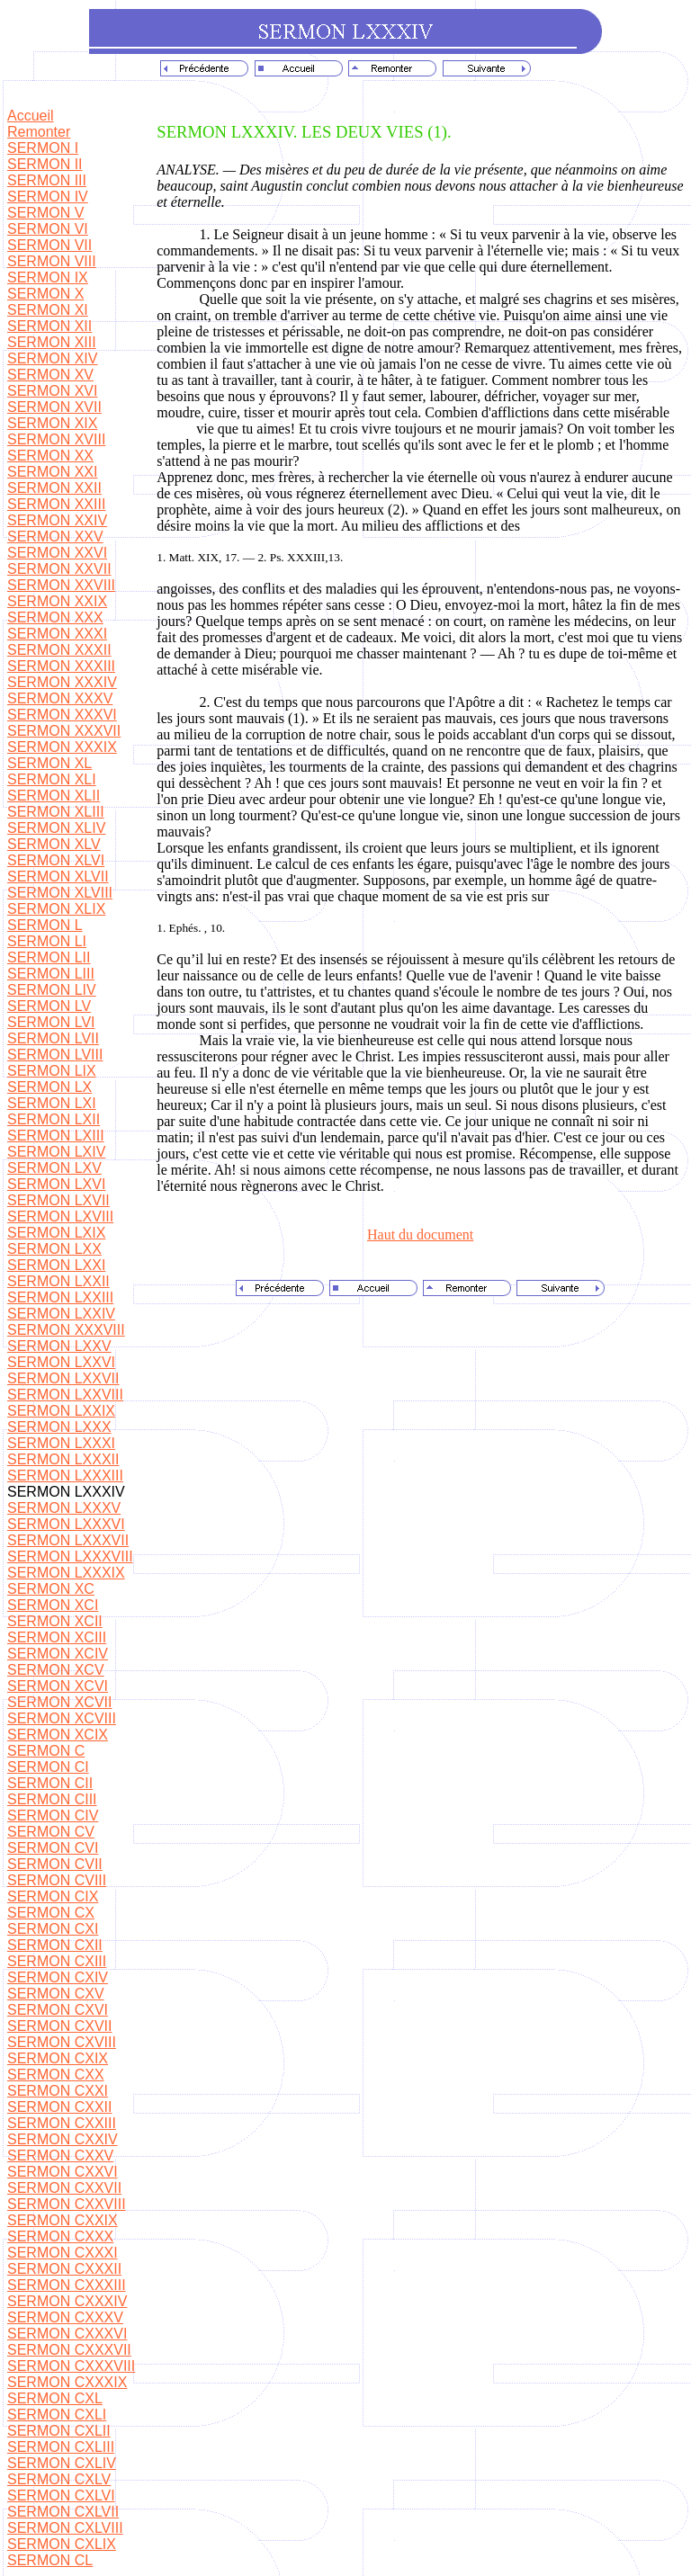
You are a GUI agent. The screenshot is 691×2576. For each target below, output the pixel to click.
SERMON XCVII (59, 1702)
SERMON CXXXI (62, 2252)
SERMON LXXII (58, 1281)
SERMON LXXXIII (65, 1475)
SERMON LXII (53, 1119)
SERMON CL (50, 2560)
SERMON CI (48, 1767)
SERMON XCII (55, 1621)
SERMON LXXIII (60, 1297)
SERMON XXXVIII (66, 1329)
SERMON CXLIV (61, 2463)
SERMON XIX (52, 423)
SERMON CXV (55, 1993)
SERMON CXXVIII (66, 2204)
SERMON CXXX (60, 2236)
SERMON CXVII (59, 2026)
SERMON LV (49, 1006)
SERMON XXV (55, 536)
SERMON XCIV (57, 1653)
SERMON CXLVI (61, 2495)
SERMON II (45, 164)
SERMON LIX (51, 1070)
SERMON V (45, 212)
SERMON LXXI (56, 1265)
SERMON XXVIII (61, 585)
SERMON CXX (55, 2074)
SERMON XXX (55, 617)
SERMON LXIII (55, 1135)
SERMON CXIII (56, 1961)
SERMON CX (50, 1912)
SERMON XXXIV (62, 682)
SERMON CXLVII (63, 2511)
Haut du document (420, 1234)
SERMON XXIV (57, 520)
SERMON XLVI (55, 860)
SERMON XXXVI (62, 714)
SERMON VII (49, 245)
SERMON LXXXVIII (70, 1556)
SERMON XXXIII (61, 666)
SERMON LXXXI (61, 1443)
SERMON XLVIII (59, 892)
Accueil (30, 115)
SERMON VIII (51, 261)
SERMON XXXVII (64, 730)
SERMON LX (49, 1087)
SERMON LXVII (58, 1200)
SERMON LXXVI (61, 1362)
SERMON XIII (51, 342)
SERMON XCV (55, 1669)
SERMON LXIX (56, 1232)
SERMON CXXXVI (67, 2333)
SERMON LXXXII (63, 1459)
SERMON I (42, 148)
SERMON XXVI (57, 552)
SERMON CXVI (57, 2009)
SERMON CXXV (60, 2155)
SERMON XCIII (56, 1637)
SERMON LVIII (55, 1054)
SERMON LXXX (59, 1427)
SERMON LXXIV (61, 1313)
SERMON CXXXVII (69, 2349)
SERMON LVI (51, 1022)
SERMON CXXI (57, 2090)
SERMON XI (47, 310)
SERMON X (45, 293)
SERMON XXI (52, 471)
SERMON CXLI (56, 2414)
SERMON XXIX (57, 601)
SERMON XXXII (59, 649)
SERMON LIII (50, 973)
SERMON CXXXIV (67, 2301)
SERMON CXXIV (62, 2139)
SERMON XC (50, 1589)
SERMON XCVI (57, 1686)
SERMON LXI (51, 1103)
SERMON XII (49, 326)
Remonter (38, 131)
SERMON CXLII (59, 2430)
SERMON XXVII (59, 569)
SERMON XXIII (56, 504)
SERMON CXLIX (61, 2544)
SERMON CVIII (56, 1880)
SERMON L (45, 925)
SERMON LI (46, 941)
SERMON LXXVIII (65, 1394)
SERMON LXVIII (60, 1216)
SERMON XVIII (56, 439)
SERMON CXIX (57, 2058)
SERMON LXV (54, 1168)
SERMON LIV (51, 989)
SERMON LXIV (56, 1151)
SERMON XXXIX (62, 747)
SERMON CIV (52, 1815)
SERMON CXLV (59, 2479)
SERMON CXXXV (65, 2317)
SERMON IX (47, 277)
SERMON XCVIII (61, 1718)
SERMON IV (47, 196)
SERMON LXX (54, 1249)
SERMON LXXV (59, 1346)
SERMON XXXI (57, 633)
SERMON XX (50, 455)
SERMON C (46, 1750)
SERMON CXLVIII (65, 2528)
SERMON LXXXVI (66, 1524)
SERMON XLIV (56, 828)
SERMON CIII (52, 1799)
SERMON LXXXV (64, 1508)
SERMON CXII (55, 1945)
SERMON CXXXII (64, 2268)
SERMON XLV (54, 844)
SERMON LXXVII (63, 1378)
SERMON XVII (54, 407)
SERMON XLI (51, 779)
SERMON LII (48, 957)
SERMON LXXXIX (66, 1572)
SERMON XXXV (59, 698)
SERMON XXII (54, 488)
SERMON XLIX (56, 909)
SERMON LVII (53, 1038)
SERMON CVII (55, 1864)
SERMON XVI (52, 390)
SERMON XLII (53, 795)
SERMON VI (47, 229)
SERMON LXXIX (61, 1410)
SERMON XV (50, 374)
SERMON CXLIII (60, 2447)
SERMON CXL (55, 2398)
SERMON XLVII (58, 876)
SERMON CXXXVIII (71, 2366)
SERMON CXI (52, 1928)
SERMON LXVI (56, 1184)
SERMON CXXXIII (66, 2285)
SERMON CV (50, 1831)
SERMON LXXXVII (68, 1540)
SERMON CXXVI (62, 2171)
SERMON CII (50, 1783)
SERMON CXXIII (61, 2123)
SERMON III (46, 180)
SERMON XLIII (55, 811)
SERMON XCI (52, 1605)
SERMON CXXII (59, 2107)
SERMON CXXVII (64, 2188)
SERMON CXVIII (61, 2042)
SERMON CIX (52, 1896)
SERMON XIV (52, 358)
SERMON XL (49, 763)
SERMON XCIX (57, 1734)
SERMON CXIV (57, 1977)
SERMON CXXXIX (67, 2382)
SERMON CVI (52, 1848)
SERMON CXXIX (62, 2220)
